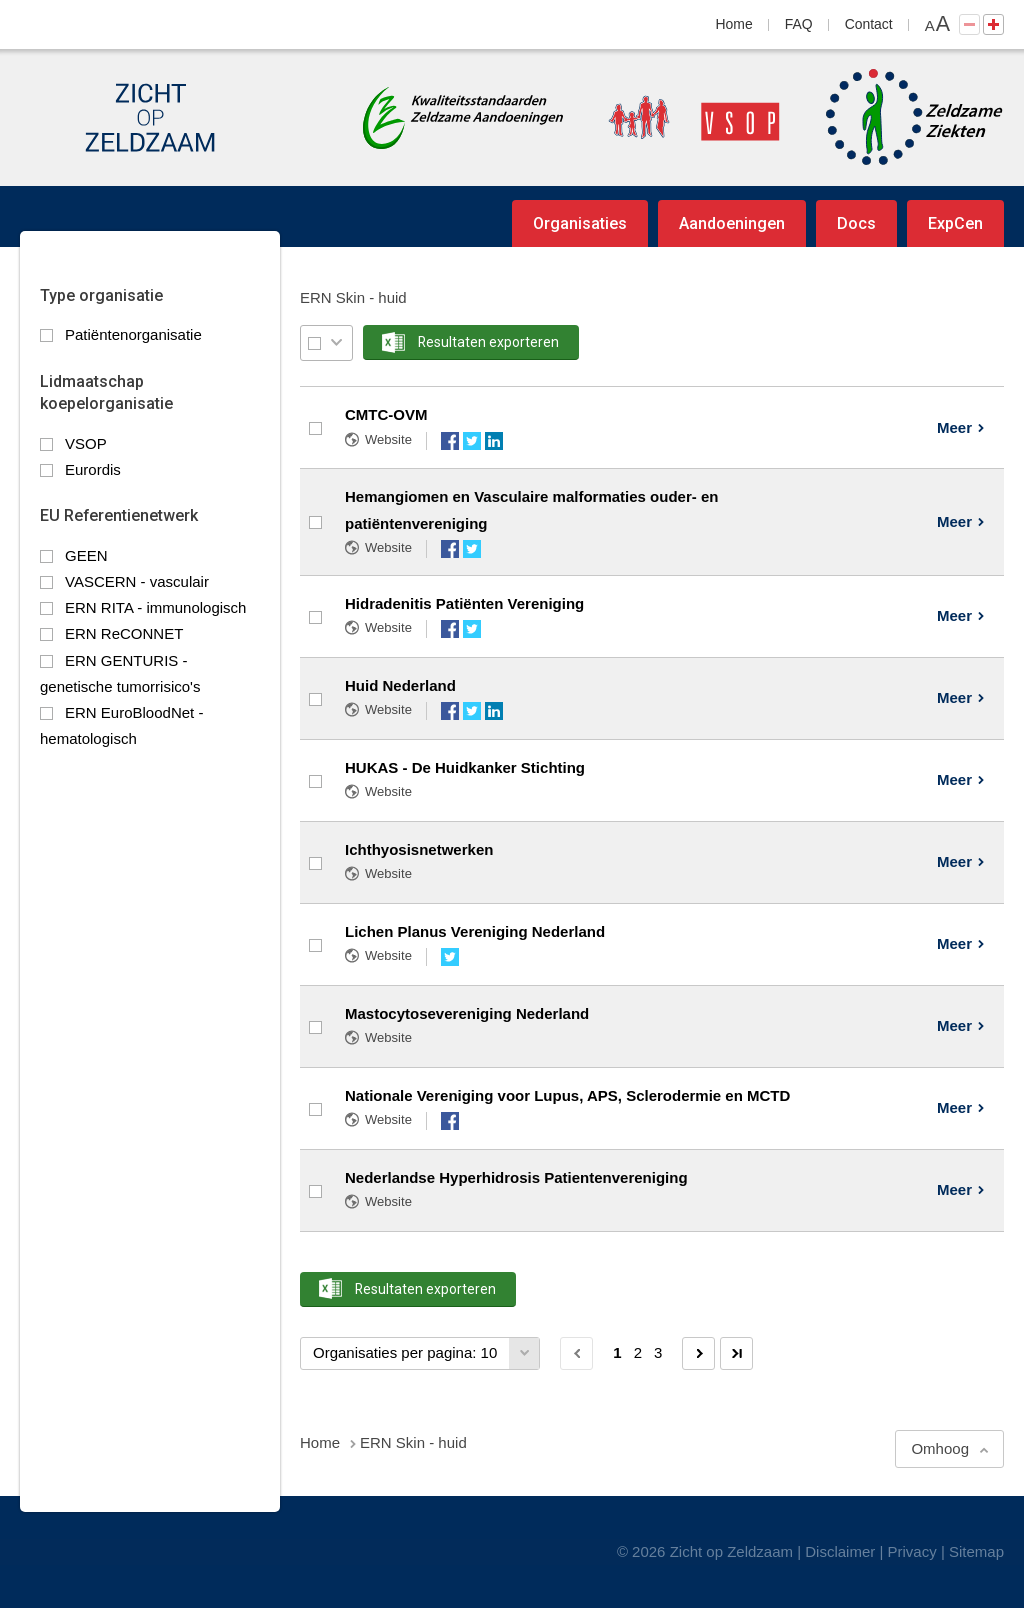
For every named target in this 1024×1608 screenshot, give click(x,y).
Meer (954, 427)
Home (734, 24)
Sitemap (976, 1551)
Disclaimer (840, 1551)
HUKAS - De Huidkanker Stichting (465, 767)
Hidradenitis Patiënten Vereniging (464, 603)
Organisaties (580, 223)
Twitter (472, 441)
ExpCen (955, 223)
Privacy (912, 1551)
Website (388, 439)
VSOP (86, 443)
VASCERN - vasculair (137, 581)
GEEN (86, 555)
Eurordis (93, 469)
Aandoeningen (732, 223)
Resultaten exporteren (488, 342)
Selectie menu (336, 342)
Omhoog (940, 1448)
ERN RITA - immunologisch (155, 607)
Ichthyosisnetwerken (419, 849)
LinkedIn (494, 441)
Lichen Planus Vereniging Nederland (475, 931)
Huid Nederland (400, 685)
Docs (856, 223)
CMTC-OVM (386, 414)
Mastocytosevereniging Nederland (467, 1013)
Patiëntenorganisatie (133, 334)
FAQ (799, 24)
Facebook (450, 441)
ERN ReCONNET (124, 633)
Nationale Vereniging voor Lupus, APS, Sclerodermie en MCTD (567, 1095)
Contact (869, 24)
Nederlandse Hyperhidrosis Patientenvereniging (516, 1177)
